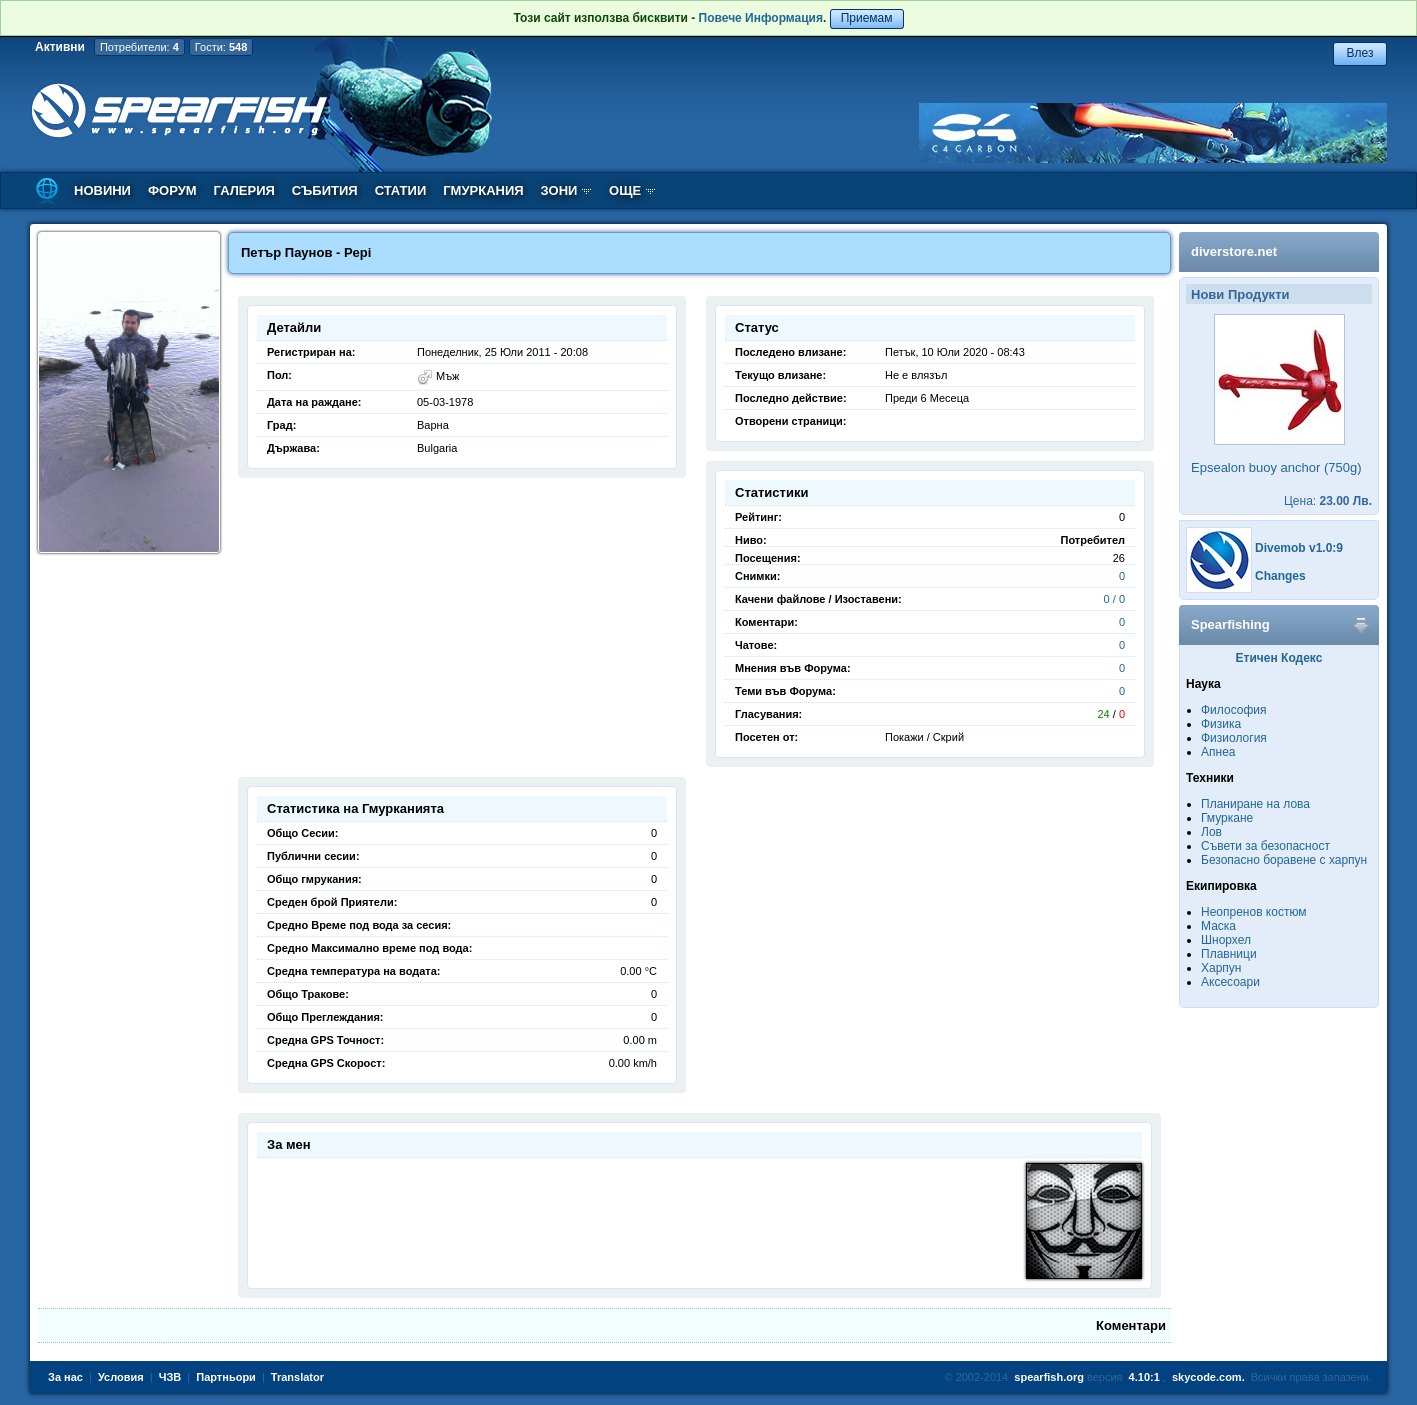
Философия (1234, 710)
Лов (1211, 832)
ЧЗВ (170, 1377)
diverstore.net (1234, 251)
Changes (1280, 576)
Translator (297, 1377)
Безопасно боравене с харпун (1284, 860)
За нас (65, 1377)
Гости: (221, 47)
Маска (1218, 926)
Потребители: (139, 47)
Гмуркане (1227, 818)
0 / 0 (1114, 599)
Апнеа (1218, 752)
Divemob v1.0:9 (1299, 548)
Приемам (867, 18)
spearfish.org (1049, 1377)
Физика (1221, 724)
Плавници (1229, 954)
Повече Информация (761, 18)
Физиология (1234, 738)
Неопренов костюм (1254, 912)
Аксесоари (1230, 982)
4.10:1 (1144, 1377)
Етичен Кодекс (1279, 658)
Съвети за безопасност (1265, 846)
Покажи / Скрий (924, 737)
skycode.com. (1208, 1377)
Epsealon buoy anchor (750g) (1276, 467)
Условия (121, 1377)
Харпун (1221, 968)
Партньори (226, 1377)
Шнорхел (1226, 940)
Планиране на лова (1255, 804)
